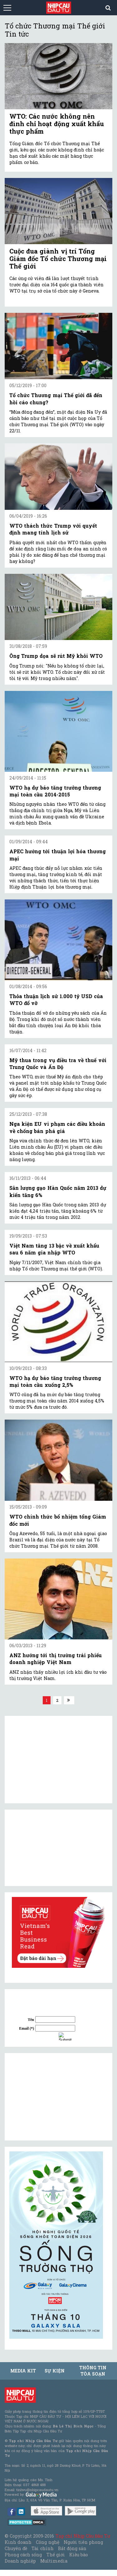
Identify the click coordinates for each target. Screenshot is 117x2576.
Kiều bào (78, 2555)
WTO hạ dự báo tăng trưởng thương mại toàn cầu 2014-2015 (55, 791)
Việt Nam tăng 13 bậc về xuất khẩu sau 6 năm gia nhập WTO (54, 1249)
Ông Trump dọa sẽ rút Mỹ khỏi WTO (56, 656)
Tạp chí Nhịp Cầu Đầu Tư (83, 2536)
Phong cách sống (23, 2555)
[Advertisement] (56, 2097)
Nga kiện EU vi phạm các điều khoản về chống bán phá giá (57, 1127)
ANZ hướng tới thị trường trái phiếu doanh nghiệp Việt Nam (55, 1658)
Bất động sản (72, 2548)
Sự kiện (55, 2371)
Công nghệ (47, 2542)
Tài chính (42, 2548)
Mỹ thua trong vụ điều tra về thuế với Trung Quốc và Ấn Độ (57, 1063)
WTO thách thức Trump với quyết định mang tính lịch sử (53, 529)
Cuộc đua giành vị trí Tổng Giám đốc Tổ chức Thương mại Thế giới (58, 258)
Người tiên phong (83, 2542)
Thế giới (55, 2555)
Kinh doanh (18, 2542)
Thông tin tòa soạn (92, 2371)
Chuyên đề (16, 2548)
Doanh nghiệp (20, 2561)
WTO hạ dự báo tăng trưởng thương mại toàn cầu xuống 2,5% (55, 1381)
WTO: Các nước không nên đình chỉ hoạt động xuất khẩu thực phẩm (56, 123)
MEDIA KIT (23, 2371)
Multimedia (53, 2561)
